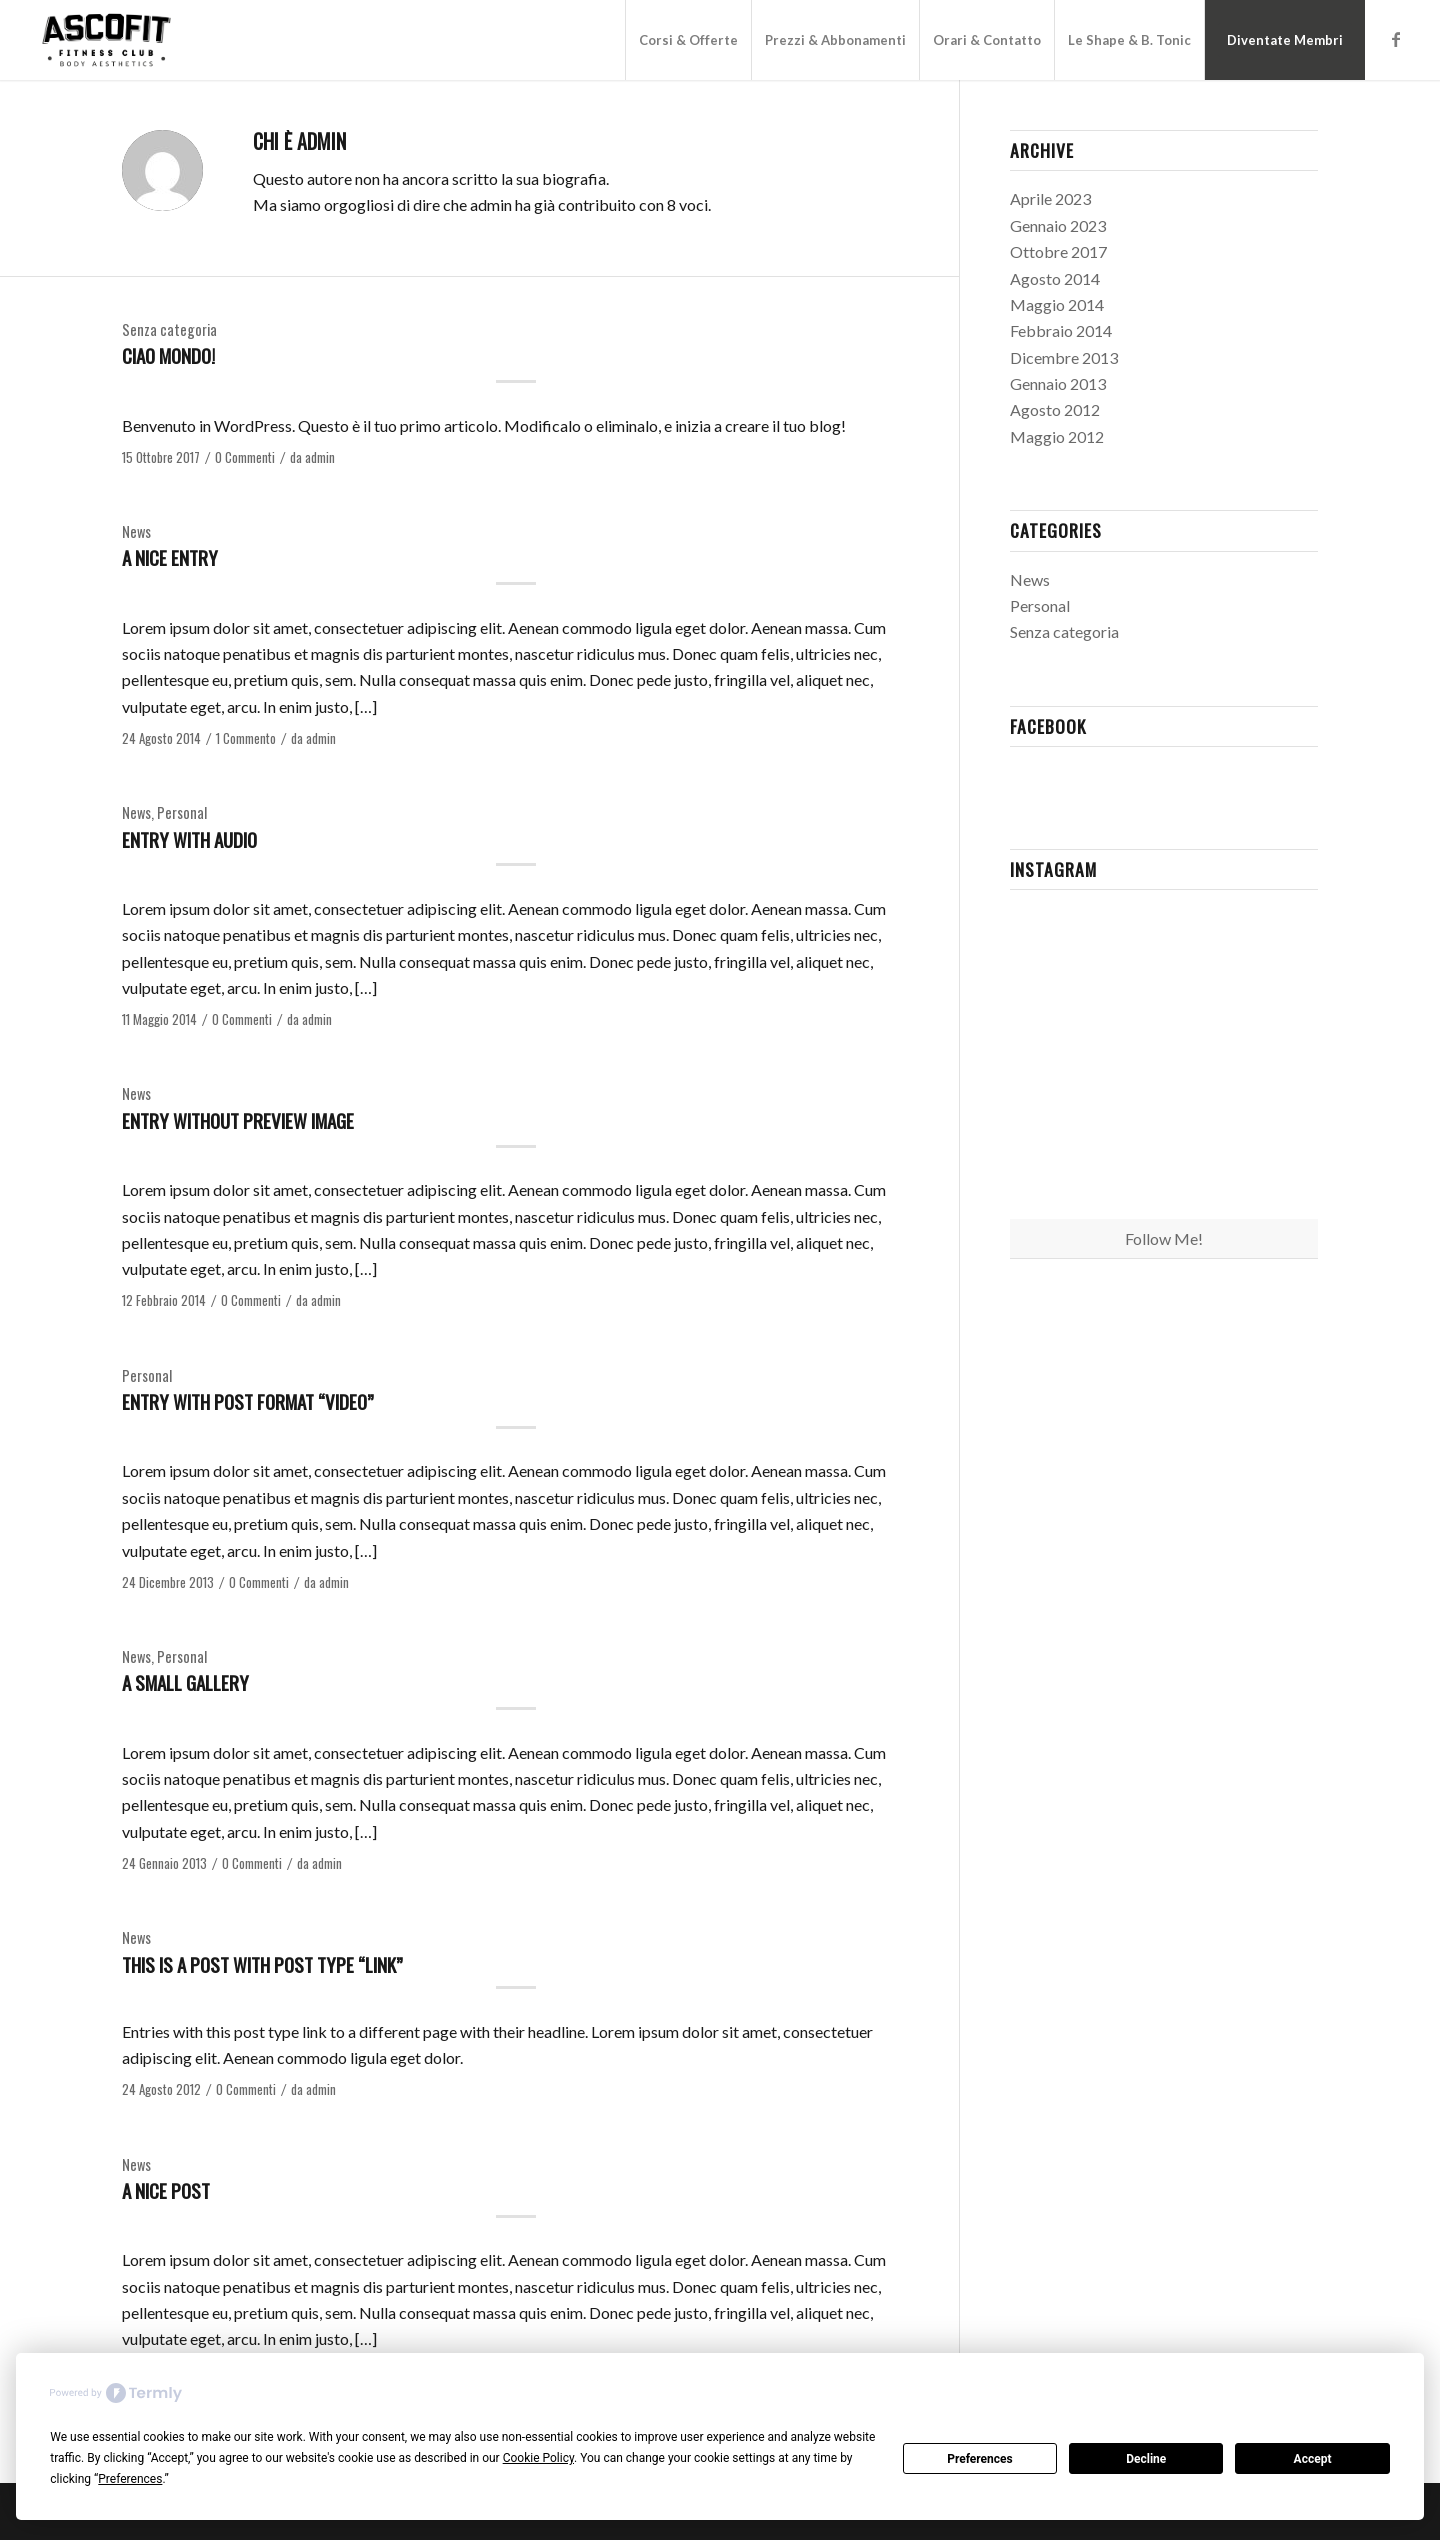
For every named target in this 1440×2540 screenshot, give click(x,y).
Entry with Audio (189, 839)
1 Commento (246, 738)
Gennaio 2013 (1058, 383)
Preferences (980, 2459)
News (136, 531)
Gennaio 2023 (1058, 225)
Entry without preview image (238, 1120)
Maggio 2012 (1057, 436)
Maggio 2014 (1057, 304)
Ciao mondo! (168, 355)
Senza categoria (169, 329)
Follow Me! (1164, 1238)
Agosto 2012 (1055, 409)
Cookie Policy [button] (538, 2458)
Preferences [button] (130, 2479)
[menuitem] (688, 40)
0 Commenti (245, 457)
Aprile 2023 (1050, 198)
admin (320, 457)
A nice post (166, 2190)
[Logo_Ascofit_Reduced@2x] (106, 40)
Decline (1146, 2459)
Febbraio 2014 (1061, 330)
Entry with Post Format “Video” (248, 1401)
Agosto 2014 (1055, 278)
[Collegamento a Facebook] (1396, 39)
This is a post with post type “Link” (262, 1964)
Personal (182, 812)
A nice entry (170, 557)
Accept (1313, 2459)
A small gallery (185, 1682)
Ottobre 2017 (1058, 251)
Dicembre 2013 (1064, 357)
